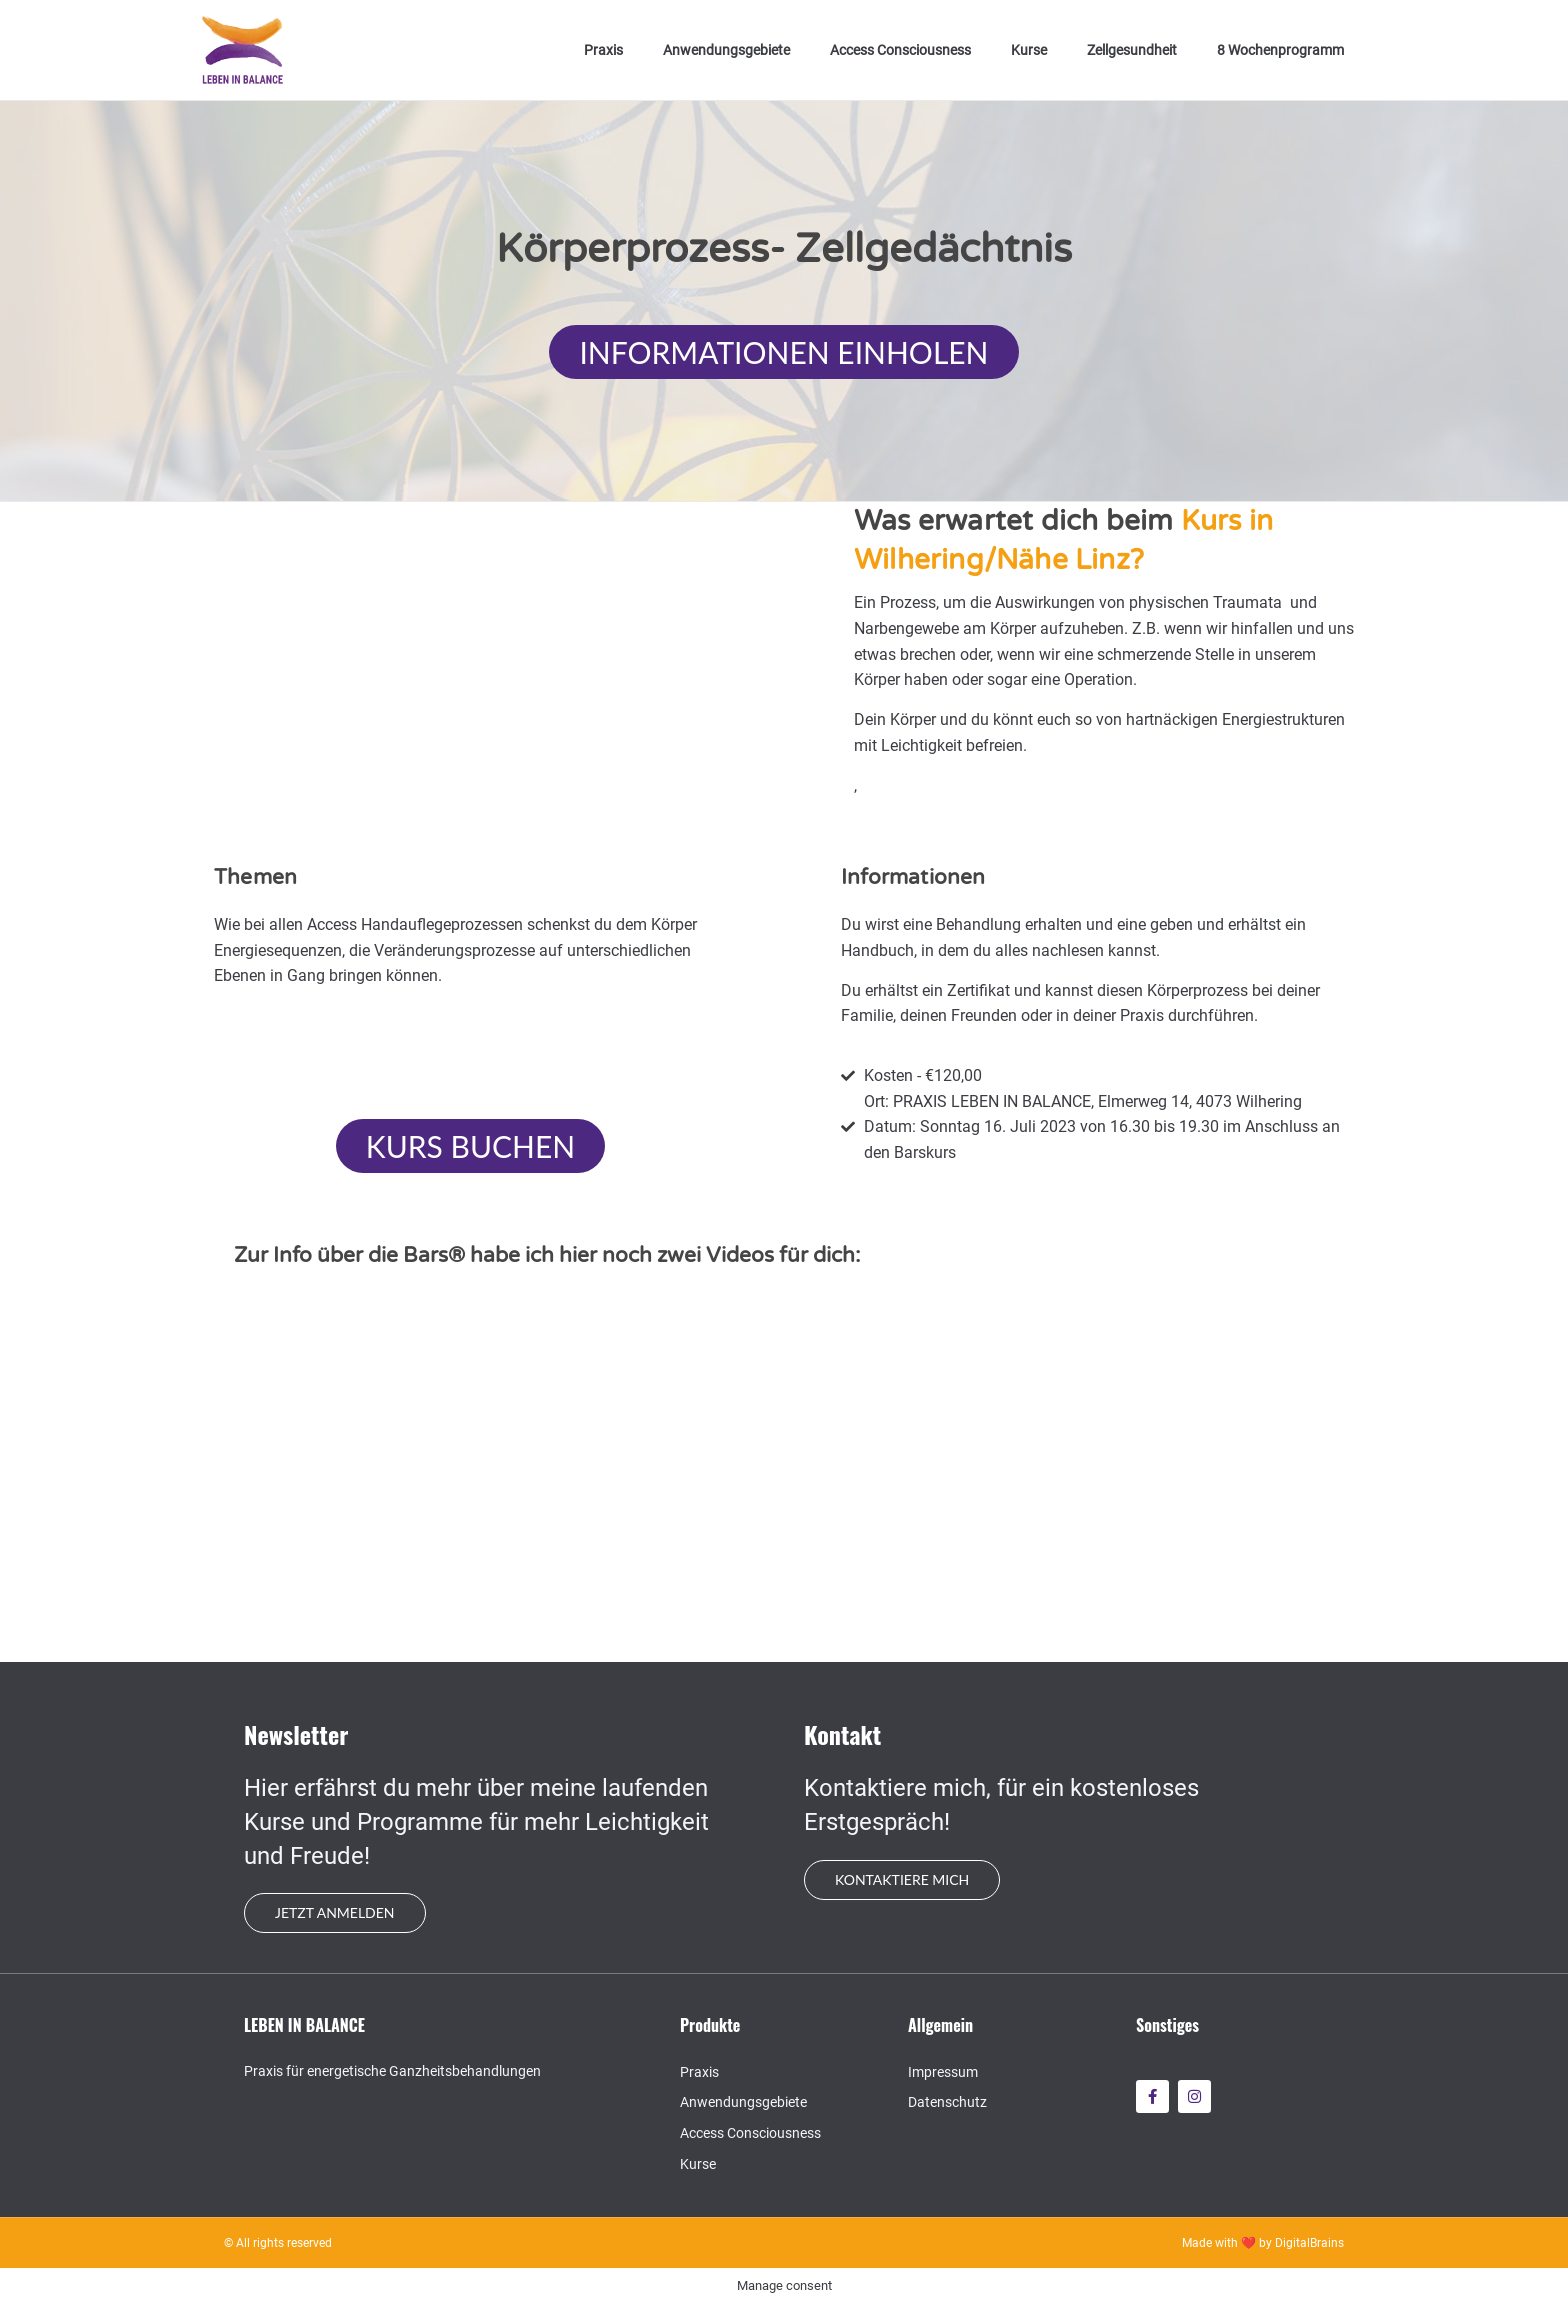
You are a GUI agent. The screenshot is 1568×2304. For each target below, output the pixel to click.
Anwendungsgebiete (726, 50)
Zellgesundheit (1132, 50)
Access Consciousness (900, 50)
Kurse (1029, 50)
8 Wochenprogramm (1280, 50)
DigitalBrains (1309, 2243)
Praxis (603, 50)
